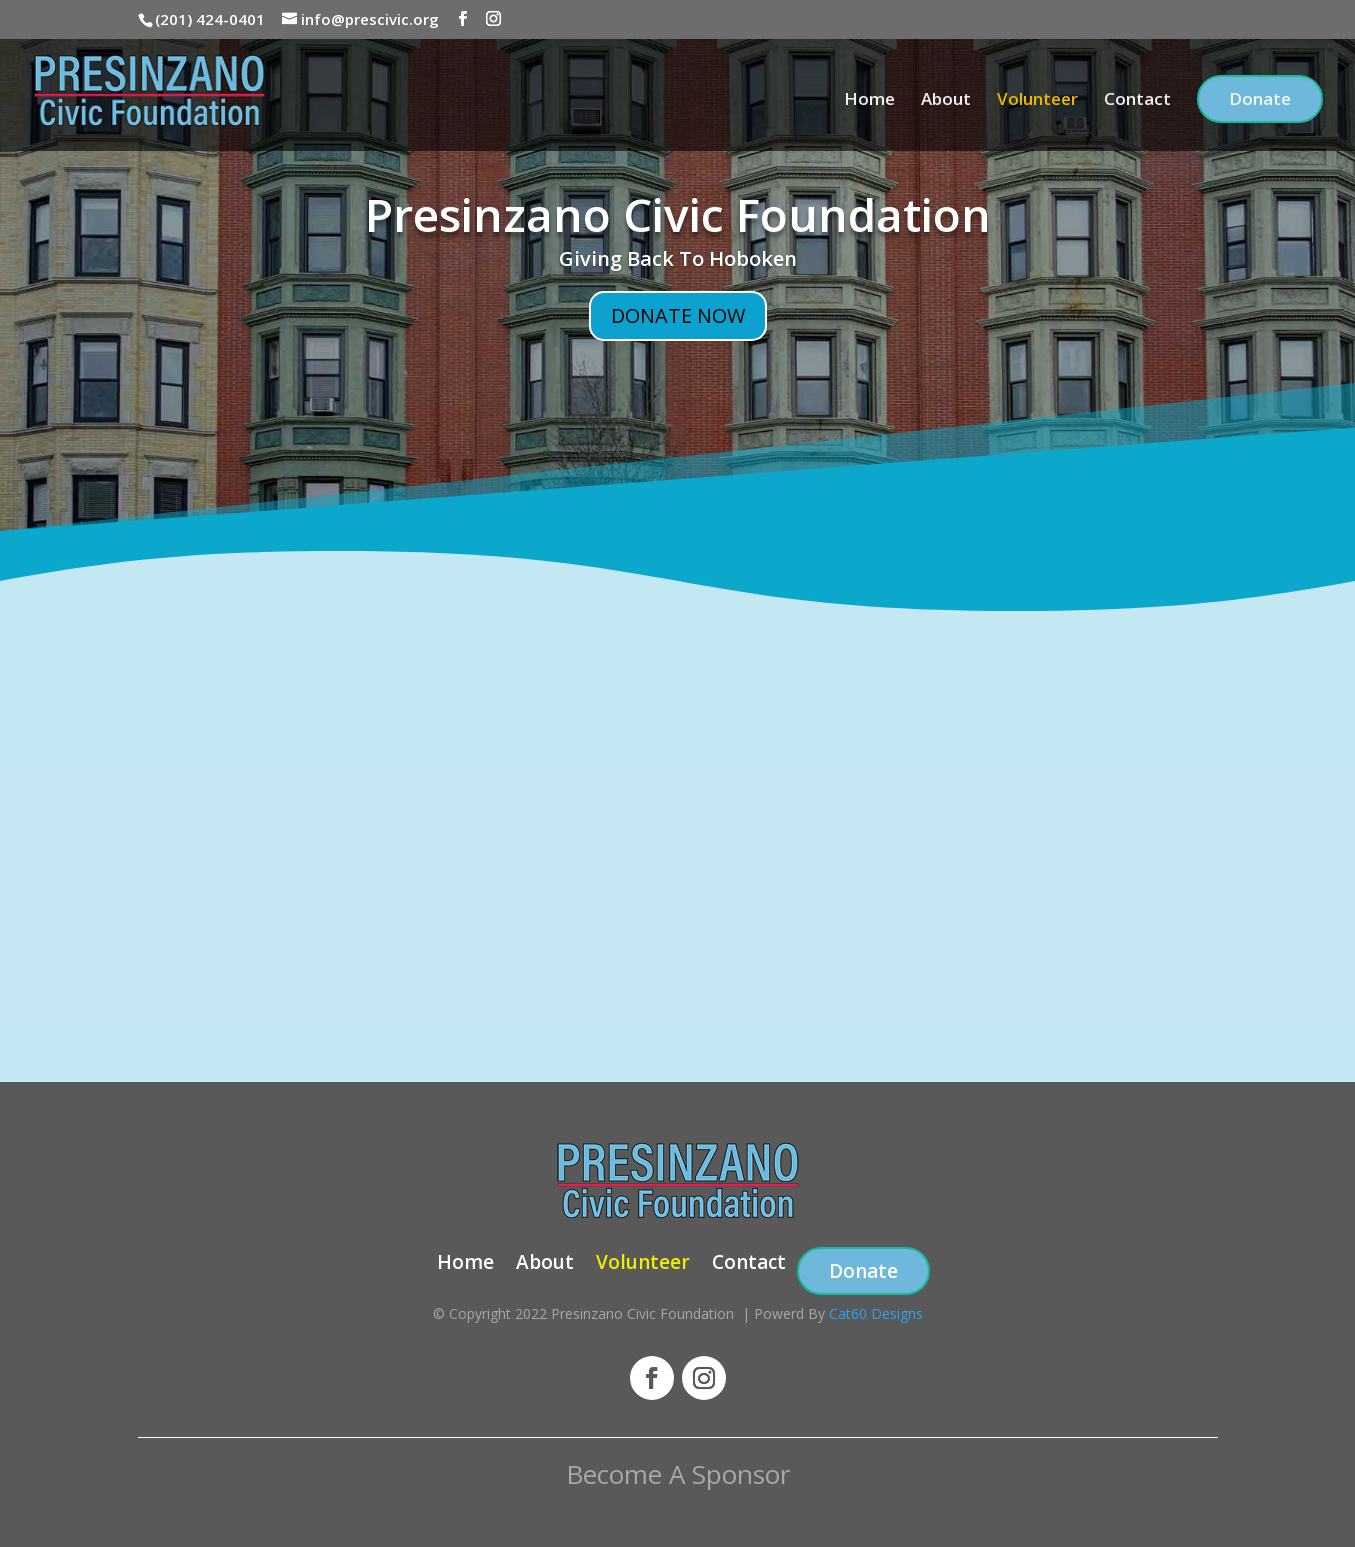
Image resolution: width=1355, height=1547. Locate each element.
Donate (1260, 98)
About (946, 101)
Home (869, 101)
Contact (1137, 101)
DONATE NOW (678, 315)
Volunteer (1037, 101)
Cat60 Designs (876, 1313)
